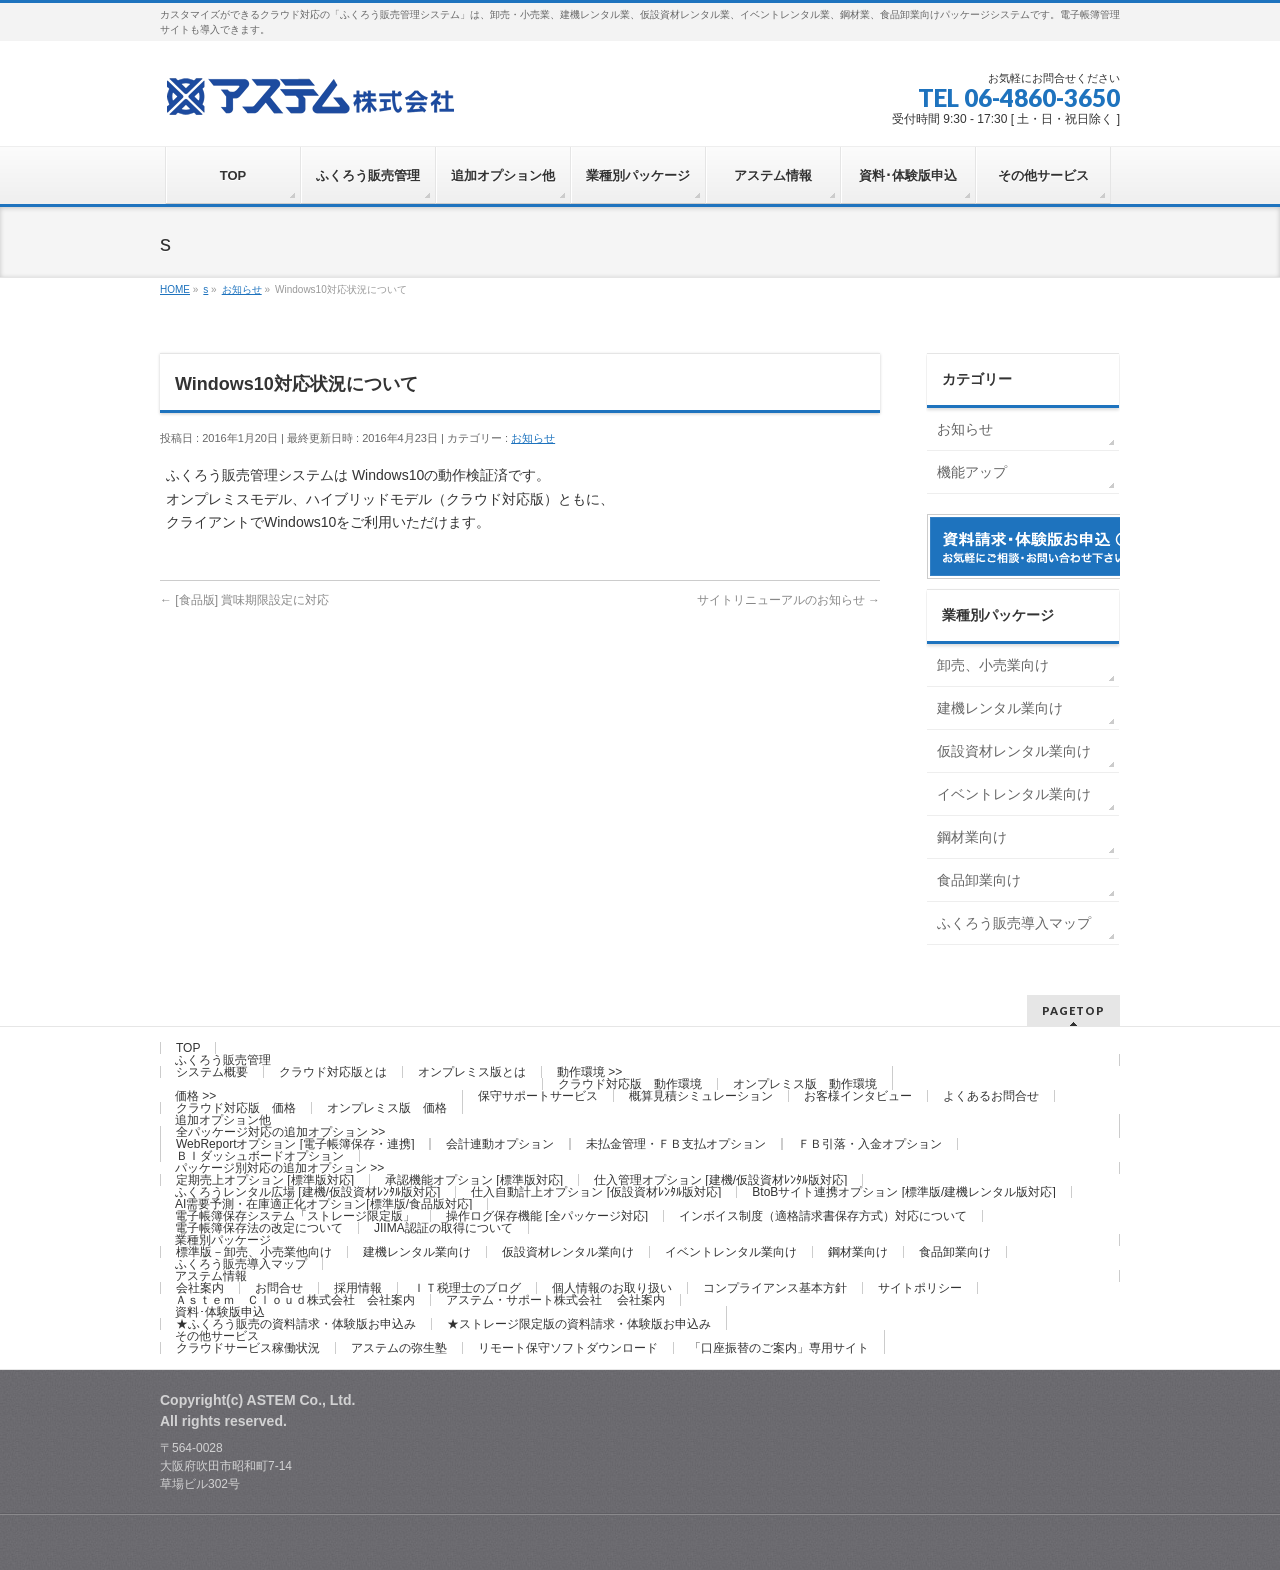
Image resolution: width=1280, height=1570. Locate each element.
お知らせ (533, 438)
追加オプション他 (223, 1120)
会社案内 (200, 1288)
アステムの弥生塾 (399, 1348)
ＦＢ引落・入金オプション (870, 1144)
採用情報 (358, 1288)
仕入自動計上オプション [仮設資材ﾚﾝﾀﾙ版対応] (596, 1192)
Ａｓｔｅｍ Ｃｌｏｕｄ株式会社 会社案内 (295, 1300)
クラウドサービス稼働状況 (248, 1348)
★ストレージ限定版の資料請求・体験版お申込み (579, 1324)
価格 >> (195, 1096)
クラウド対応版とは (333, 1072)
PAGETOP (1073, 1010)
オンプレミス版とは (472, 1072)
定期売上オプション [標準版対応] (265, 1180)
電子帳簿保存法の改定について (259, 1228)
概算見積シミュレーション (701, 1096)
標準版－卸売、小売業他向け (254, 1252)
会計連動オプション (500, 1144)
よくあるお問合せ (991, 1096)
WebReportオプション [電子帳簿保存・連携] (295, 1144)
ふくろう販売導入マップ (1014, 923)
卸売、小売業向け (993, 665)
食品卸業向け (979, 880)
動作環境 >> (589, 1072)
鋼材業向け (972, 837)
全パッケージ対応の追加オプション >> (280, 1132)
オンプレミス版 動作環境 (805, 1084)
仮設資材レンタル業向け (1014, 751)
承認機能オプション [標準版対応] (474, 1180)
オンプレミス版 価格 (387, 1108)
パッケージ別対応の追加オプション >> (279, 1168)
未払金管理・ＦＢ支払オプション (676, 1144)
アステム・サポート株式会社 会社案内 (555, 1300)
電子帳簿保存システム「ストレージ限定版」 (295, 1216)
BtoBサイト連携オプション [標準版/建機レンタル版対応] (903, 1192)
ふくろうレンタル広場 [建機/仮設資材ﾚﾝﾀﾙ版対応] (307, 1192)
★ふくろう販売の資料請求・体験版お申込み (296, 1324)
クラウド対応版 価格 (236, 1108)
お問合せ (279, 1288)
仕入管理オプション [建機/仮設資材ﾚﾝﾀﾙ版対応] (720, 1180)
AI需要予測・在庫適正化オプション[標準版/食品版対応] (323, 1204)
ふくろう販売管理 (223, 1060)
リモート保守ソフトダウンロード (568, 1348)
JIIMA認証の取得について (443, 1228)
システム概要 (212, 1072)
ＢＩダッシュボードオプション (260, 1156)
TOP (188, 1048)
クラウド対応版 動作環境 (630, 1084)
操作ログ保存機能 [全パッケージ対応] (547, 1216)
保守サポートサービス (538, 1096)
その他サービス (217, 1336)
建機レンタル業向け (1000, 708)
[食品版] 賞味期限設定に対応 (244, 600)
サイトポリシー (920, 1288)
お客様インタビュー (858, 1096)
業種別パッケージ (223, 1240)
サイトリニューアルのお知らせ (788, 600)
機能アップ (972, 472)
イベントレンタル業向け (1014, 794)
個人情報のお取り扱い (612, 1288)
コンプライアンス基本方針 (775, 1288)
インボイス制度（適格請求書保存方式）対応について (823, 1216)
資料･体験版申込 (220, 1312)
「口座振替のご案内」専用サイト (779, 1348)
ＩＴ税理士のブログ (467, 1288)
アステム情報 (211, 1276)
